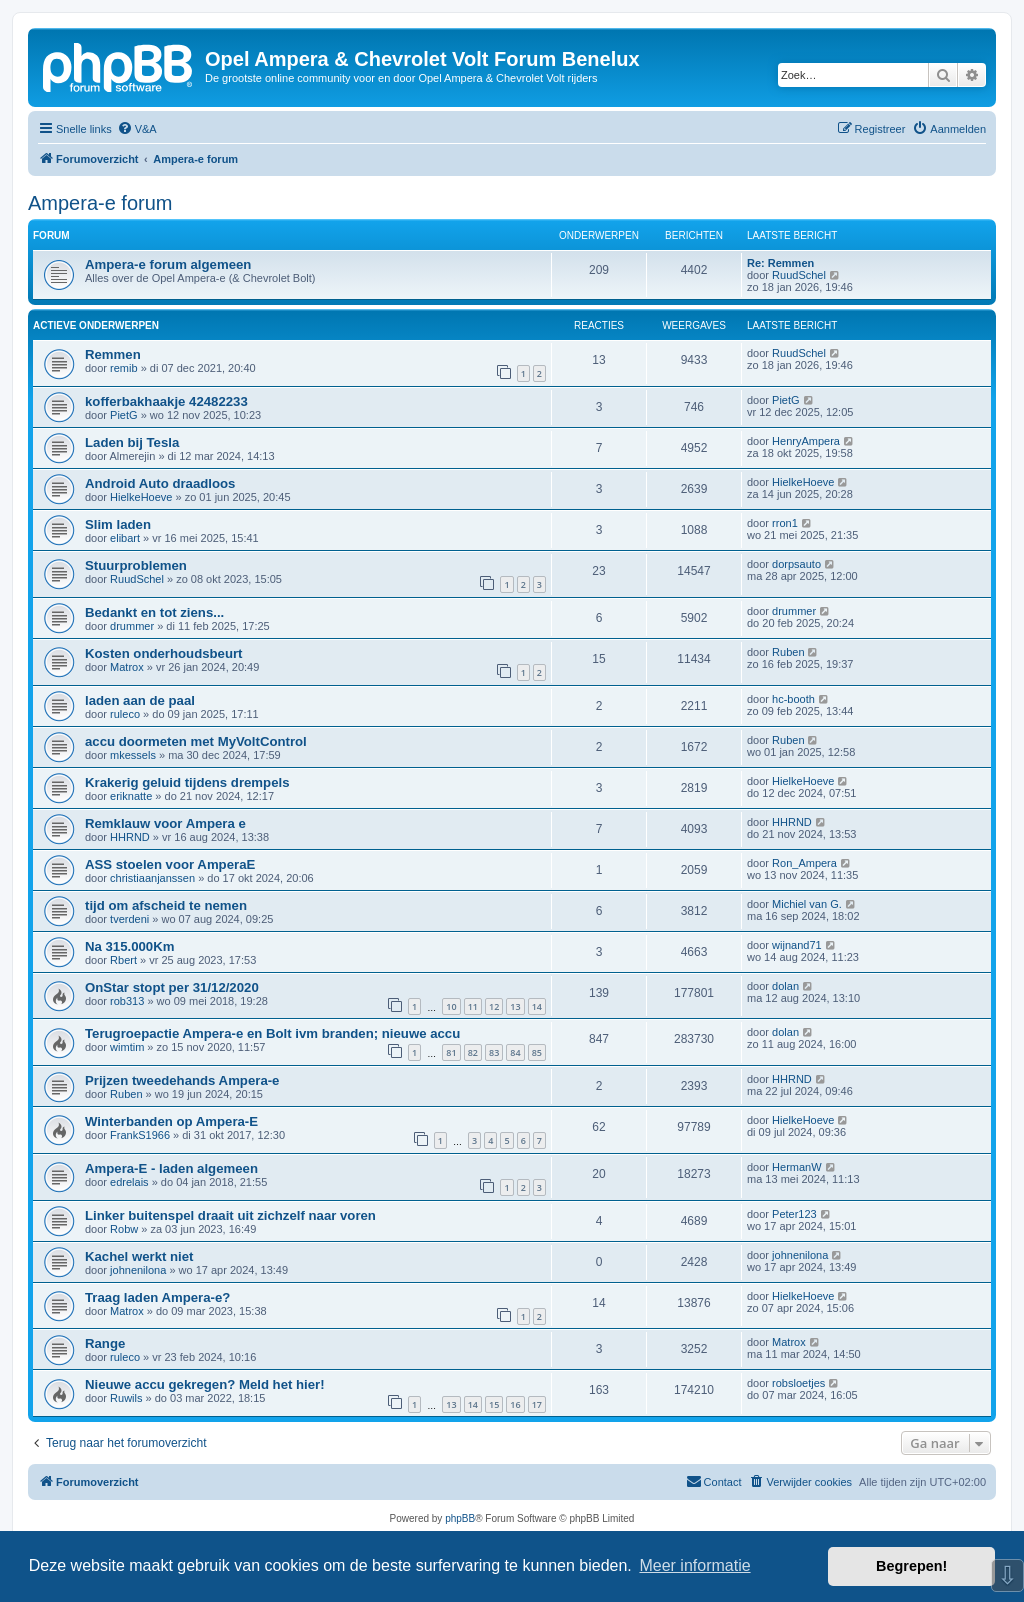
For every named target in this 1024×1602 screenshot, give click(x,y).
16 (515, 1404)
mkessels (133, 755)
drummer (132, 626)
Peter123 (794, 1214)
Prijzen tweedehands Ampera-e (182, 1080)
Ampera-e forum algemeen (168, 264)
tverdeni (129, 919)
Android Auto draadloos (160, 483)
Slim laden (118, 524)
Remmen (113, 354)
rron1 (785, 523)
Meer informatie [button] (694, 1565)
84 (515, 1052)
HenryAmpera (806, 441)
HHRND (130, 837)
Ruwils (126, 1398)
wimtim (127, 1047)
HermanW (797, 1167)
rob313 (127, 1001)
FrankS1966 (140, 1135)
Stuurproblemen (136, 565)
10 (451, 1006)
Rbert (123, 960)
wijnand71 (797, 945)
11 (473, 1006)
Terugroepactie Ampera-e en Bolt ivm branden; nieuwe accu (272, 1033)
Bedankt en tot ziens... (154, 612)
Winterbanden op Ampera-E (171, 1121)
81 (451, 1052)
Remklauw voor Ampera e (165, 823)
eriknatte (131, 796)
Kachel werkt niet (139, 1256)
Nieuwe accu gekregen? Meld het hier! (205, 1384)
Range (105, 1343)
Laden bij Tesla (132, 442)
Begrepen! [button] (911, 1566)
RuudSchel (799, 275)
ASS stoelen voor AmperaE (170, 864)
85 (537, 1052)
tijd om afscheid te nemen (166, 905)
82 (473, 1052)
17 (537, 1404)
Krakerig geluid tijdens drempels (187, 782)
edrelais (129, 1182)
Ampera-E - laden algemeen (171, 1168)
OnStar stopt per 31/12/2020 (172, 987)
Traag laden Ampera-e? (157, 1297)
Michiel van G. (807, 904)
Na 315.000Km (129, 946)
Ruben (788, 652)
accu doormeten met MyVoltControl (196, 741)
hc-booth (793, 699)
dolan (785, 986)
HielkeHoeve (141, 497)
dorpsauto (796, 564)
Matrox (127, 667)
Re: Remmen (780, 263)
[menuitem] (137, 129)
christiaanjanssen (152, 878)
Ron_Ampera (804, 863)
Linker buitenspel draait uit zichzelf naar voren (230, 1215)
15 (494, 1404)
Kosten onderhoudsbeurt (164, 653)
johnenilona (138, 1270)
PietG (124, 415)
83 (494, 1052)
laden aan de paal (140, 700)
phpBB (460, 1518)
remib (124, 368)
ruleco (125, 714)
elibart (125, 538)
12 (494, 1006)
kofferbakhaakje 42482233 (166, 401)
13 (515, 1006)
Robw (124, 1229)
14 (537, 1006)
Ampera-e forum (100, 203)
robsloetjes (798, 1383)
